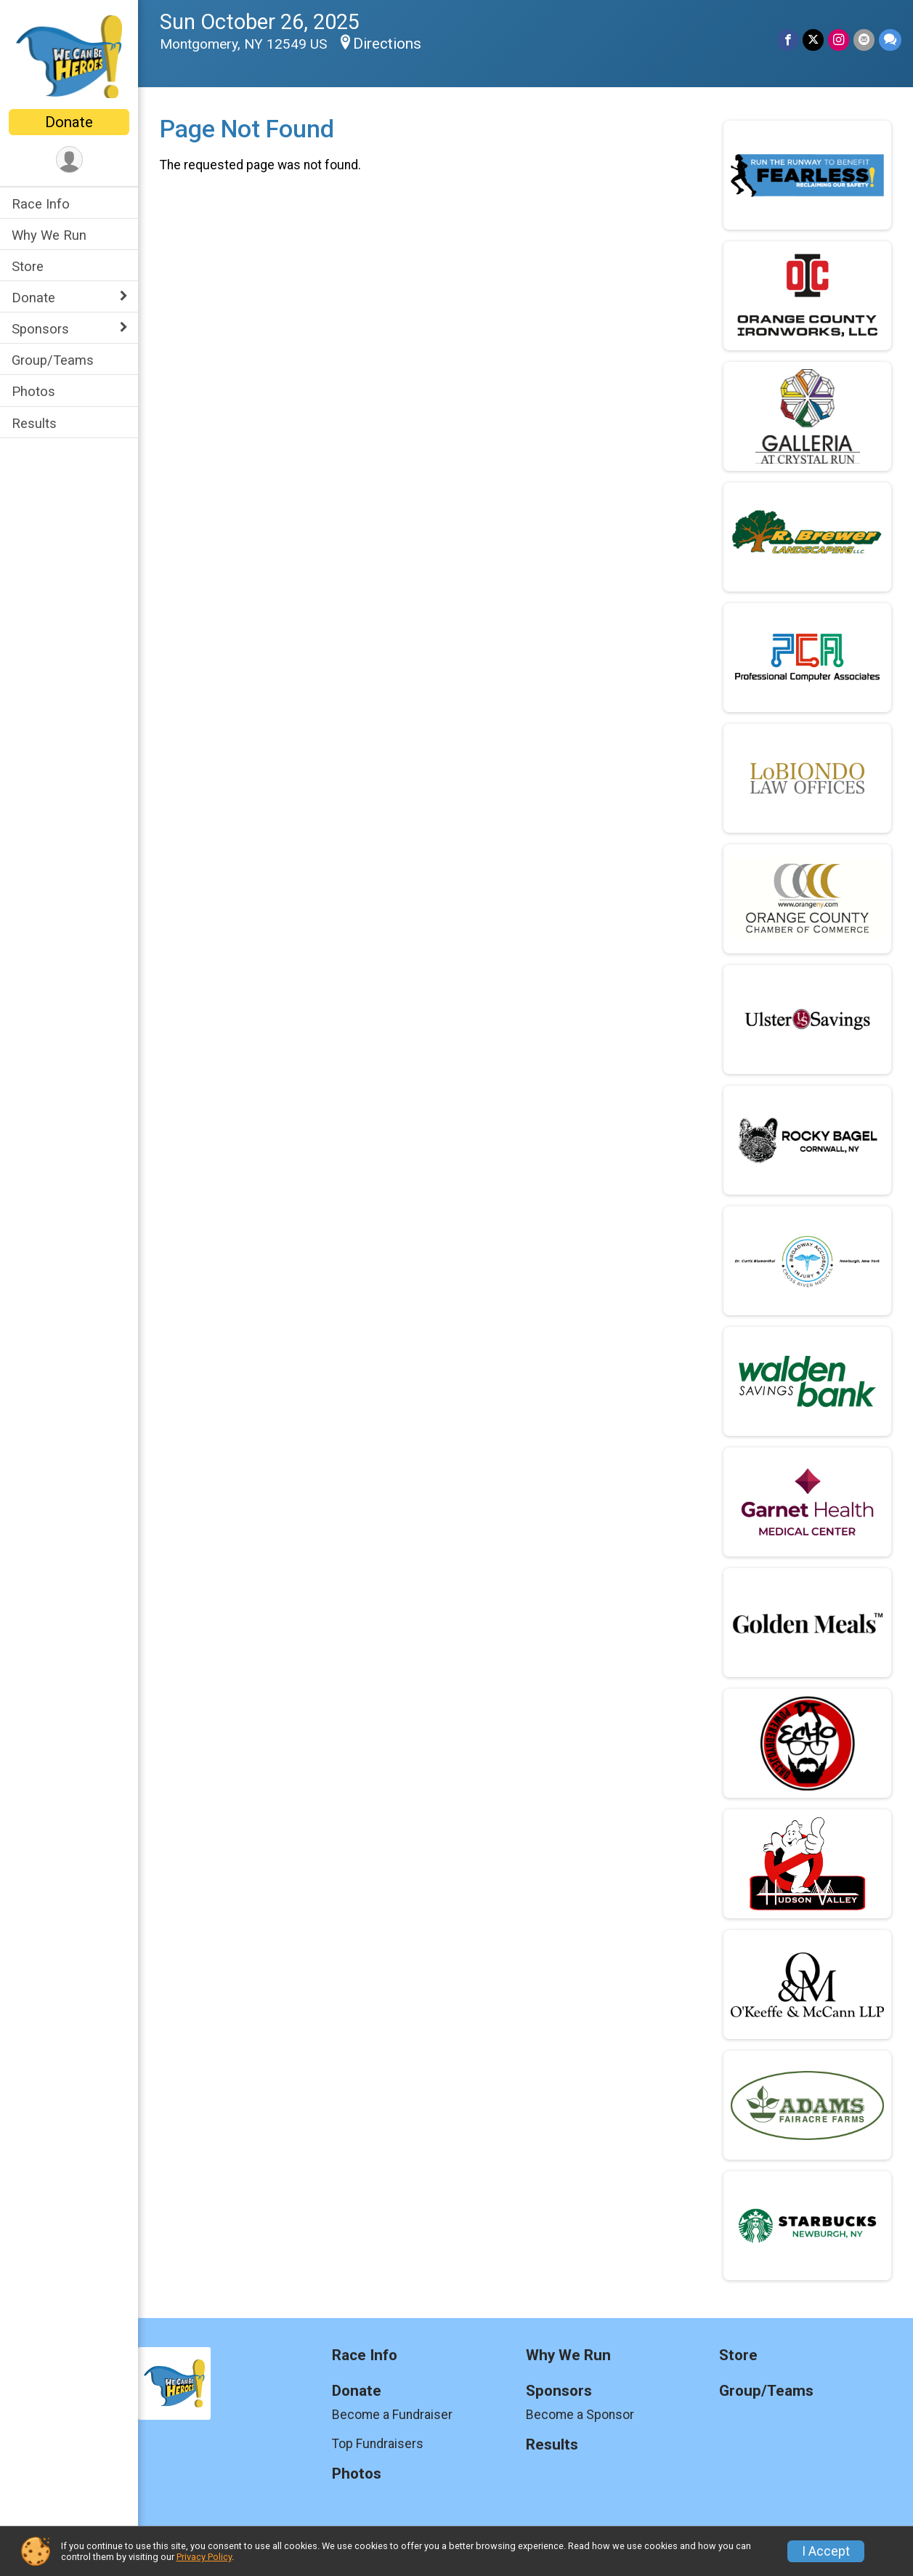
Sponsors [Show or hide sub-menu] (40, 328)
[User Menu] (69, 159)
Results (34, 423)
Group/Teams (53, 360)
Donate (69, 122)
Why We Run (49, 235)
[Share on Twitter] (813, 39)
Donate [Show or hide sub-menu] (33, 297)
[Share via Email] (864, 39)
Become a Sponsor (580, 2414)
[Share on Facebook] (787, 39)
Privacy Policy (204, 2556)
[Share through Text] (890, 39)
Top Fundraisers (377, 2443)
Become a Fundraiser (392, 2414)
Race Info (41, 203)
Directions (387, 43)
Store (28, 266)
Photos (33, 391)
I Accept (826, 2551)
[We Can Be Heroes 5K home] (69, 56)
